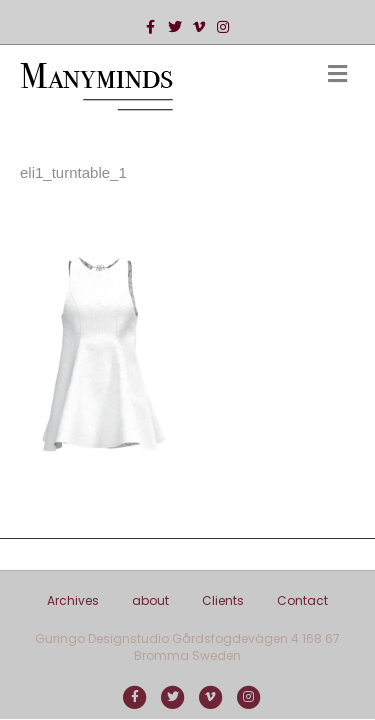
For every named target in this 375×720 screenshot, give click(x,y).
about (150, 600)
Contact (302, 600)
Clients (223, 600)
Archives (73, 600)
